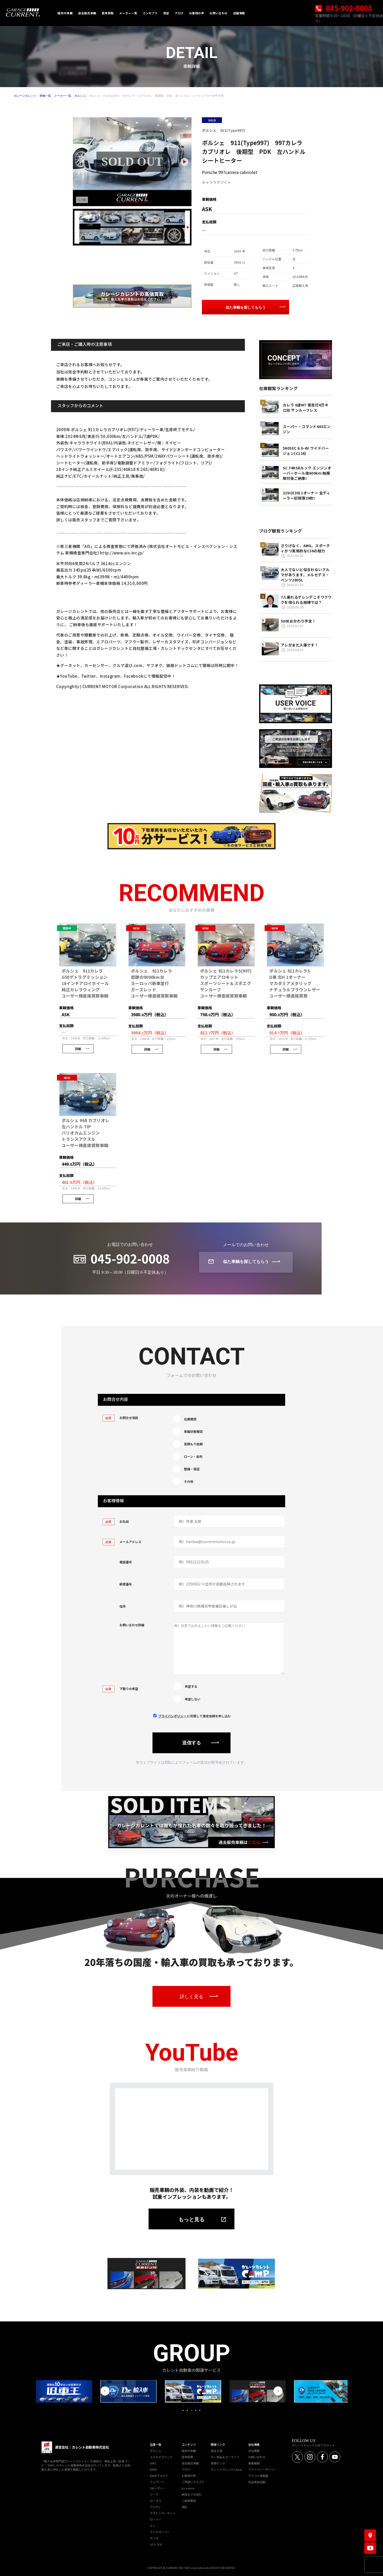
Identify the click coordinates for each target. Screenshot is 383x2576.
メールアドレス (122, 1541)
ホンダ (154, 2537)
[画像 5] (174, 218)
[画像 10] (174, 236)
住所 (122, 1606)
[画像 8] (132, 236)
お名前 (116, 1521)
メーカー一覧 (62, 95)
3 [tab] (191, 2409)
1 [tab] (183, 2409)
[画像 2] (111, 218)
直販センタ (218, 2462)
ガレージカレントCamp (226, 2469)
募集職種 (254, 2462)
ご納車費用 (189, 2500)
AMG (153, 2462)
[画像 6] (89, 236)
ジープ (154, 2493)
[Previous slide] (76, 227)
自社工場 (216, 2450)
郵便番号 (125, 1584)
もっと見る (191, 2219)
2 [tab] (187, 2409)
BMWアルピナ (159, 2475)
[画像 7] (111, 236)
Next (278, 2390)
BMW (153, 2469)
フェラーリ (157, 2481)
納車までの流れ (192, 2493)
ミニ (153, 2525)
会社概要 (254, 2450)
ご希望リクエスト (193, 2481)
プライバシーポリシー (262, 2469)
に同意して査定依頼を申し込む (194, 1715)
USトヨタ (156, 2543)
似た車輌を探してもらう (246, 307)
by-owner (188, 2487)
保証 (184, 2506)
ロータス (155, 2500)
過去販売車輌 (190, 2462)
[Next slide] (184, 162)
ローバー (155, 2518)
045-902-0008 (343, 8)
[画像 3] (132, 218)
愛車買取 (187, 2456)
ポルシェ (80, 95)
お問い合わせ (256, 2456)
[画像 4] (153, 218)
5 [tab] (199, 2409)
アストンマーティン (162, 2512)
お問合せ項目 (120, 1418)
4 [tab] (195, 2409)
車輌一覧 (45, 95)
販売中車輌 (189, 2450)
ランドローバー (160, 2531)
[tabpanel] (191, 2390)
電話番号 (125, 1562)
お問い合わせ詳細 (131, 1625)
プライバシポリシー (172, 1715)
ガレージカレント (25, 95)
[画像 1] (89, 218)
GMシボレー (158, 2487)
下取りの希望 (120, 1688)
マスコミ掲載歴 (258, 2475)
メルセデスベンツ (161, 2456)
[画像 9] (153, 236)
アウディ (155, 2506)
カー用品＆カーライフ (225, 2456)
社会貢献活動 (256, 2481)
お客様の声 (189, 2475)
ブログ (186, 2469)
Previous (105, 2390)
